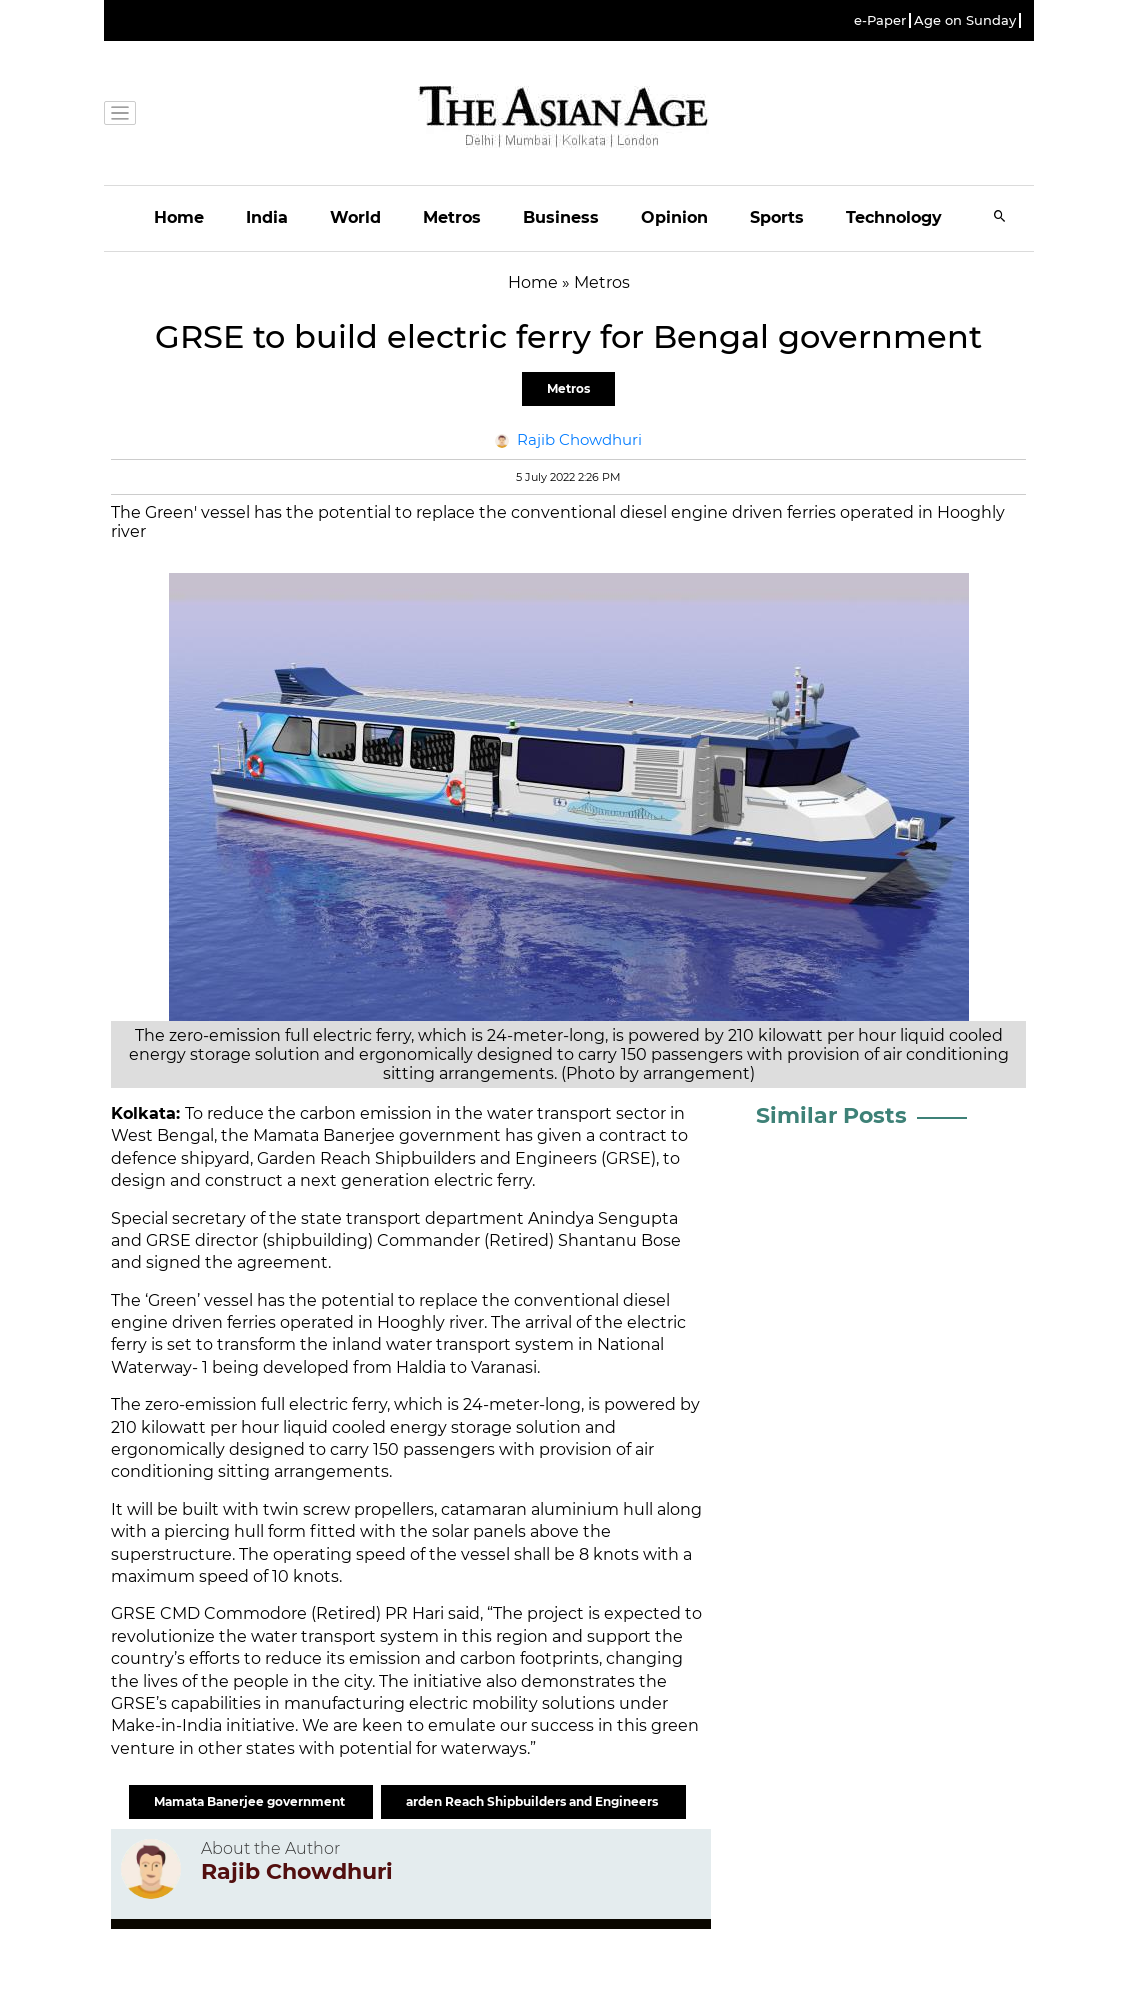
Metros (452, 217)
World (355, 217)
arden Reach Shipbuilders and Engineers (533, 1801)
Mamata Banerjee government (251, 1801)
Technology (894, 217)
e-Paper (880, 20)
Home (179, 217)
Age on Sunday (965, 20)
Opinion (674, 217)
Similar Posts (831, 1115)
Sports (777, 217)
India (267, 217)
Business (561, 217)
